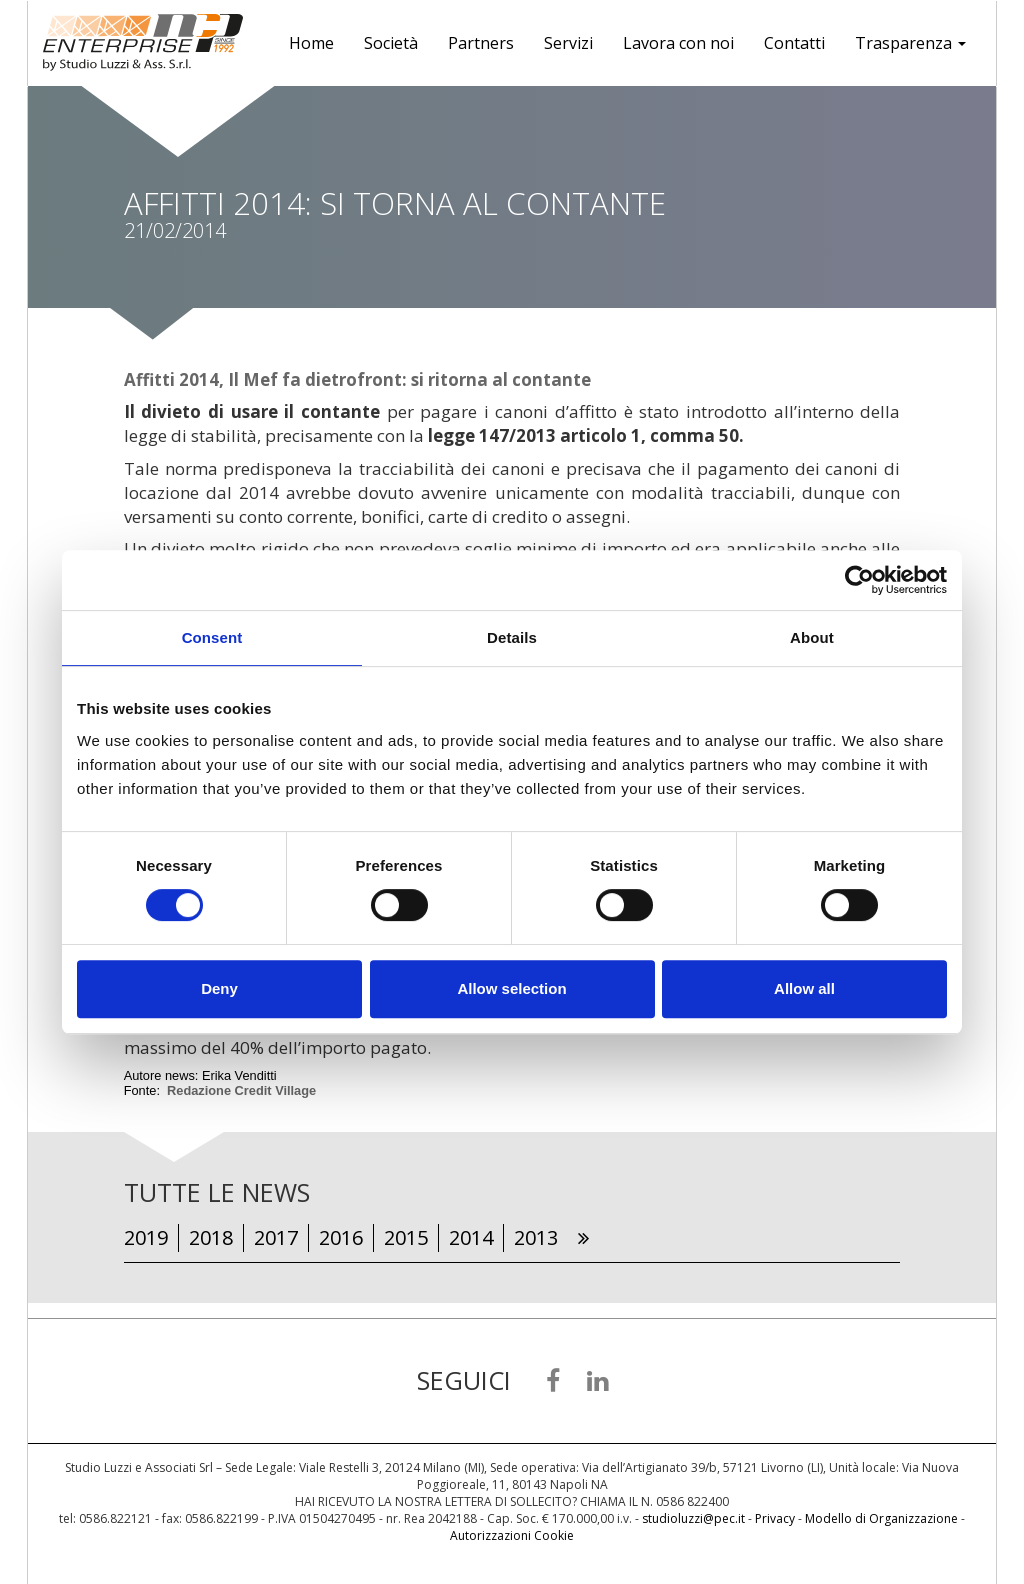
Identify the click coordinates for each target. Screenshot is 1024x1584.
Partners (481, 43)
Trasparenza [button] (910, 43)
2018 (211, 1237)
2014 (471, 1237)
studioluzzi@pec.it (693, 1518)
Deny (219, 988)
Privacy (775, 1518)
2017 (276, 1237)
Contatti (794, 43)
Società (391, 43)
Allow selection (511, 988)
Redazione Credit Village (241, 1090)
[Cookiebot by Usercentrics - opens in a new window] (859, 580)
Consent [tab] (212, 637)
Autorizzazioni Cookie (512, 1535)
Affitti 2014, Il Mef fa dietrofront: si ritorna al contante (357, 379)
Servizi (568, 43)
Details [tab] (512, 637)
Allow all (804, 988)
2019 (146, 1237)
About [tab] (812, 637)
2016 (341, 1237)
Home (311, 43)
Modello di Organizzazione (881, 1518)
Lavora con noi (678, 43)
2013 (536, 1237)
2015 (406, 1237)
